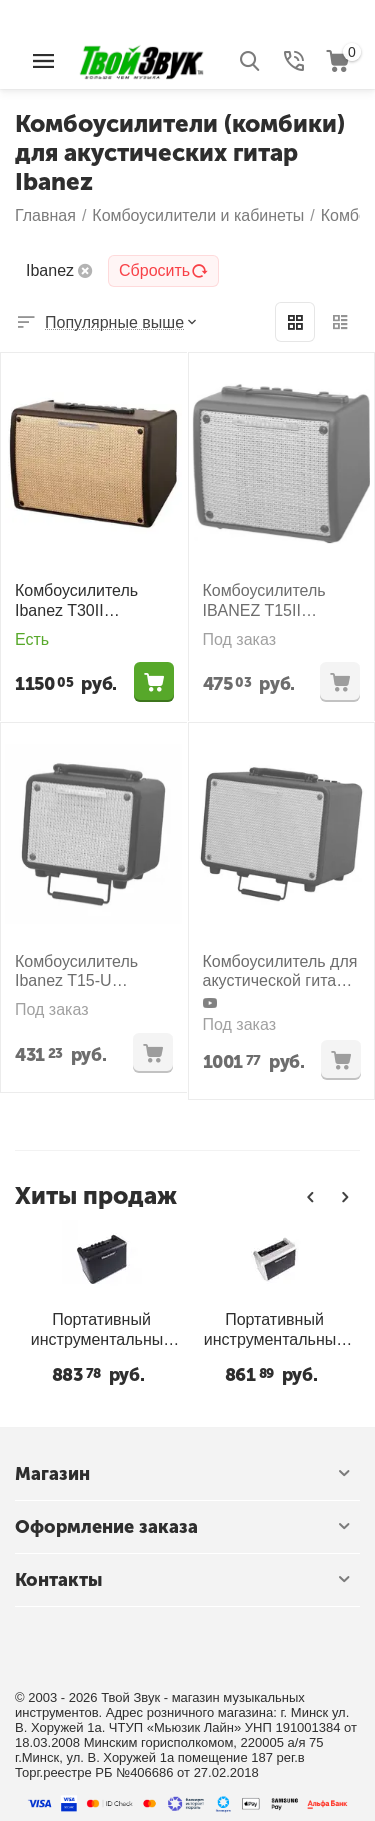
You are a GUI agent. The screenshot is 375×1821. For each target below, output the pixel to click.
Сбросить (163, 270)
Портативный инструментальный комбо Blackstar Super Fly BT (101, 1329)
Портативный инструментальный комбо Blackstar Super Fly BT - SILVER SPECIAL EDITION (274, 1329)
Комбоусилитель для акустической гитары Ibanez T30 (280, 971)
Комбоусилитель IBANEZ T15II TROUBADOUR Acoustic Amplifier (266, 600)
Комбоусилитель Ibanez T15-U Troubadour (76, 971)
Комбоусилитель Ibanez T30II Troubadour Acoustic (88, 600)
